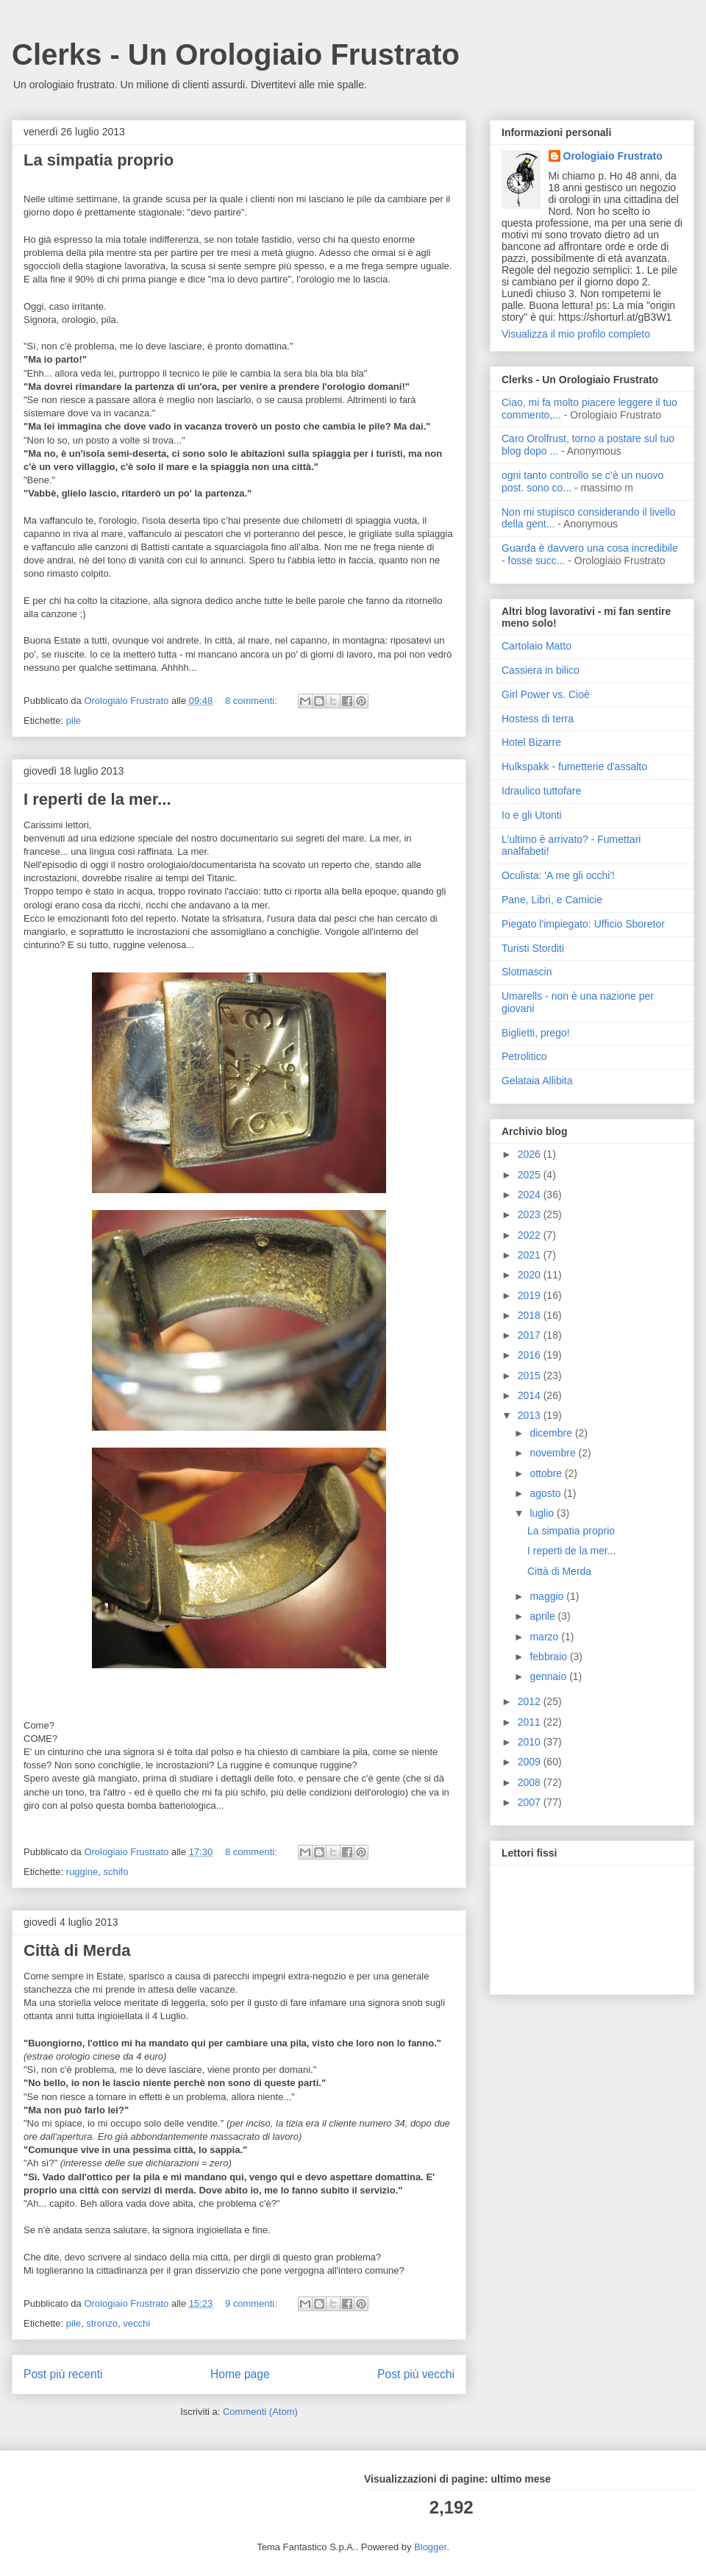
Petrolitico (524, 1056)
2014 (530, 1395)
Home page (240, 2374)
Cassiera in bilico (541, 670)
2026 (530, 1154)
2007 (530, 1802)
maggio (548, 1596)
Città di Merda (77, 1950)
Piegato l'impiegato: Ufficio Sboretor (583, 924)
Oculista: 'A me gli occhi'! (558, 875)
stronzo (102, 2323)
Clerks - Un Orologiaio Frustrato (236, 54)
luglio (543, 1513)
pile (73, 720)
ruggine (82, 1871)
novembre (554, 1453)
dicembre (552, 1433)
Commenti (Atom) (260, 2411)
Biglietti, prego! (536, 1033)
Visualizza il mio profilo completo (576, 334)
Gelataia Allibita (537, 1080)
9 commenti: (252, 2303)
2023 (530, 1214)
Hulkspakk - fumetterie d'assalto (574, 766)
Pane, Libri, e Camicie (552, 899)
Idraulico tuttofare (541, 791)
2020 (530, 1275)
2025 (530, 1175)
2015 (530, 1375)
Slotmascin (527, 972)
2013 (530, 1415)
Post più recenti (63, 2374)
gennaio (549, 1676)
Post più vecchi (415, 2374)
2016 (530, 1355)
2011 (530, 1722)
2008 (530, 1782)
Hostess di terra (538, 719)
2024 (530, 1194)
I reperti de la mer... (97, 799)
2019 (530, 1295)
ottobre (547, 1473)
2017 (530, 1335)
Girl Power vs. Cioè (546, 694)
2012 (530, 1701)
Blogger (430, 2546)
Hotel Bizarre (531, 742)
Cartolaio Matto (536, 646)
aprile (543, 1616)
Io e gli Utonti (532, 815)
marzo (545, 1637)
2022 (530, 1235)
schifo (115, 1871)
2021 (530, 1255)
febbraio (549, 1656)
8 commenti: (252, 700)
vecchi (136, 2323)
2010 (530, 1742)
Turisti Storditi (533, 948)
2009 (530, 1762)
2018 (530, 1315)
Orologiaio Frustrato (613, 156)
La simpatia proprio (99, 160)
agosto (546, 1493)
